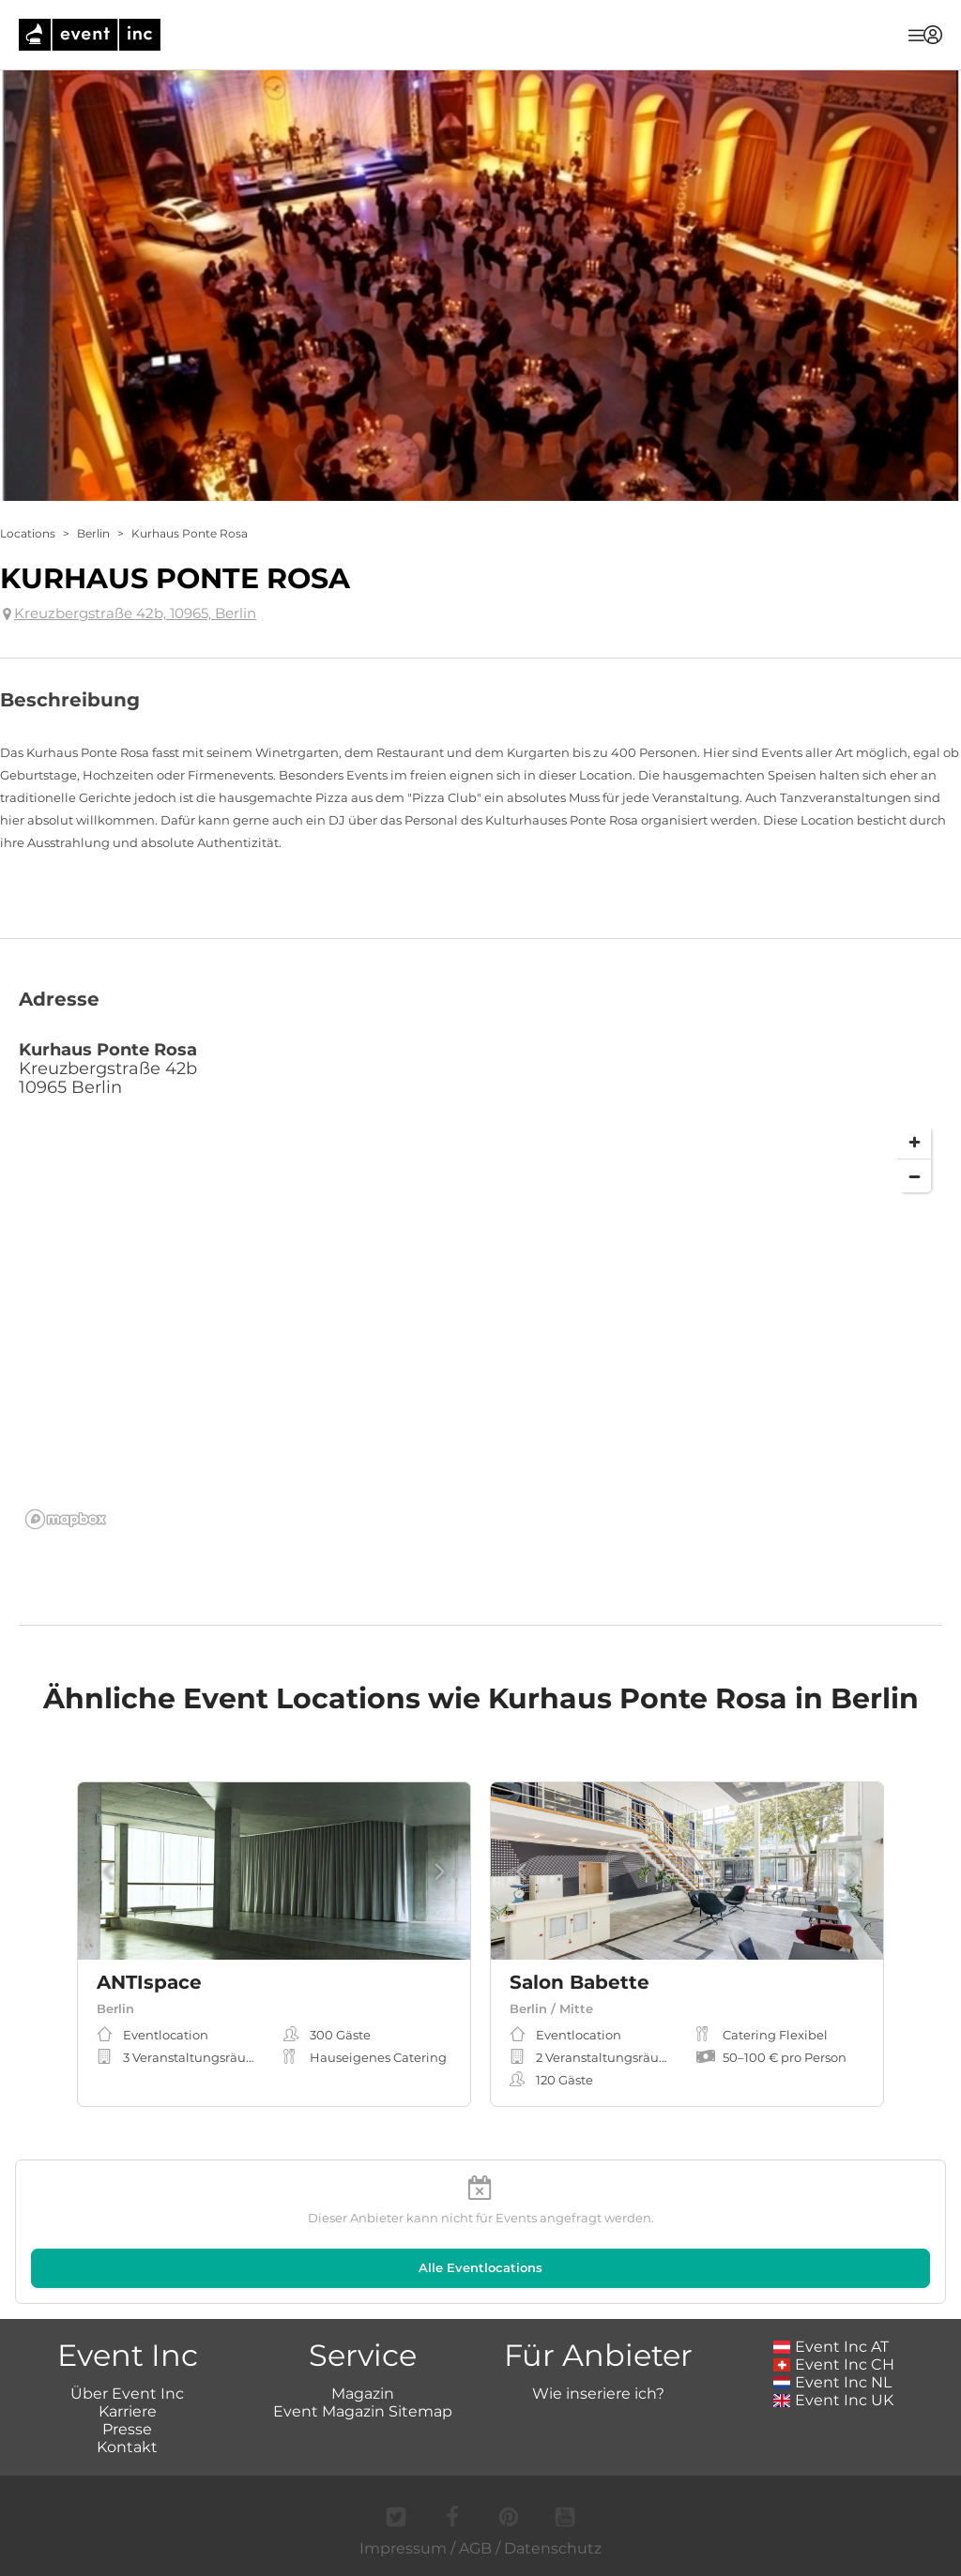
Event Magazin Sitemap (362, 2411)
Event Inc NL (832, 2382)
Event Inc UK (833, 2400)
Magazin (362, 2393)
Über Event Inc (127, 2393)
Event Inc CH (834, 2364)
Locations (27, 533)
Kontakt (127, 2447)
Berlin (93, 533)
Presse (127, 2429)
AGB (475, 2548)
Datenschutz (553, 2548)
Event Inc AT (831, 2347)
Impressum (403, 2548)
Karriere (128, 2411)
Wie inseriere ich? (598, 2393)
